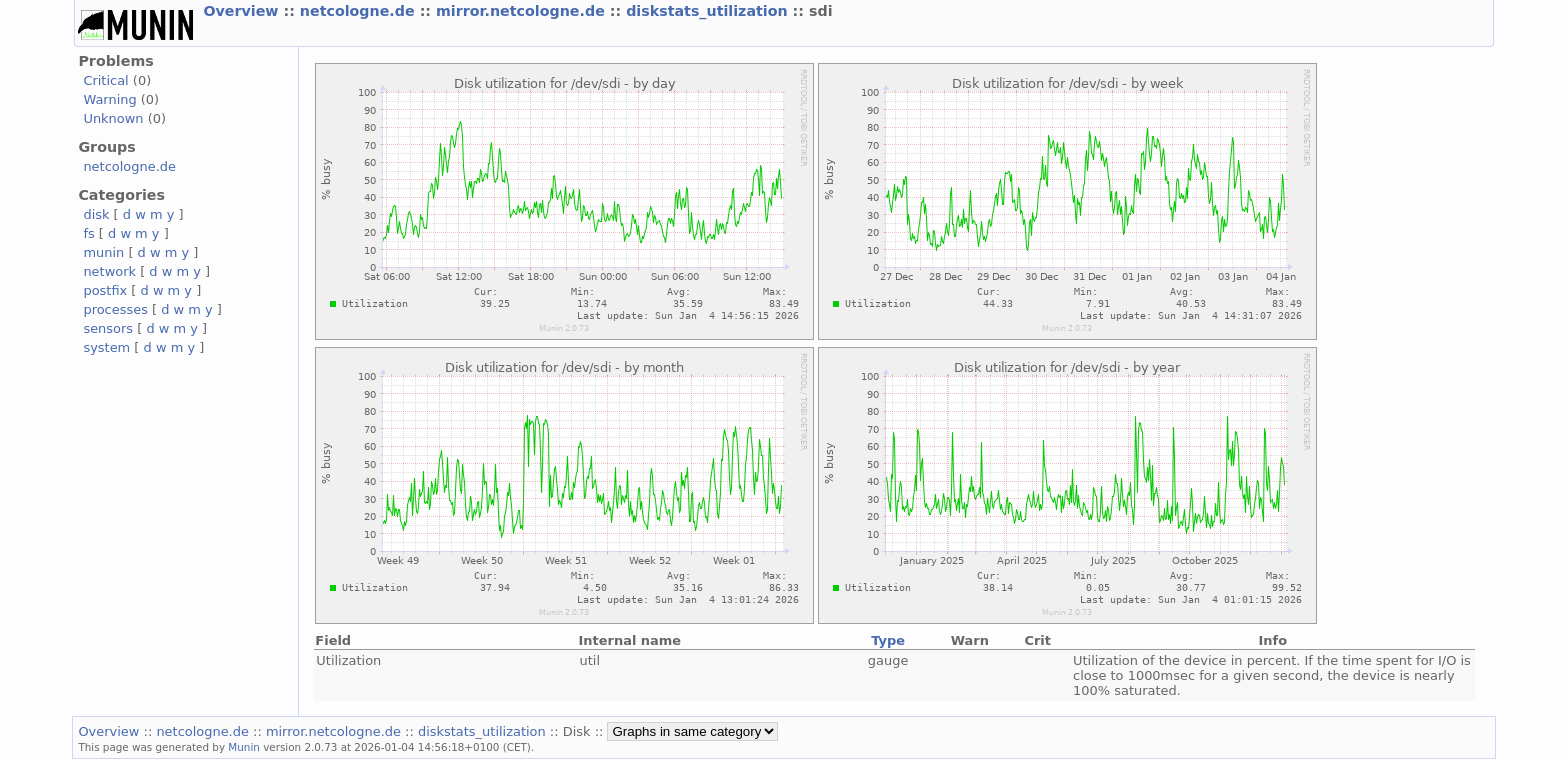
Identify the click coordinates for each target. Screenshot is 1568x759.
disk (96, 214)
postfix (105, 290)
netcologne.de (360, 11)
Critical (105, 80)
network (109, 271)
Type (888, 640)
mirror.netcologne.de (523, 11)
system (106, 347)
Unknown (113, 118)
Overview (243, 11)
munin (103, 252)
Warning (109, 99)
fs (88, 233)
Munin (244, 747)
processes (115, 309)
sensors (108, 328)
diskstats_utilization (709, 11)
